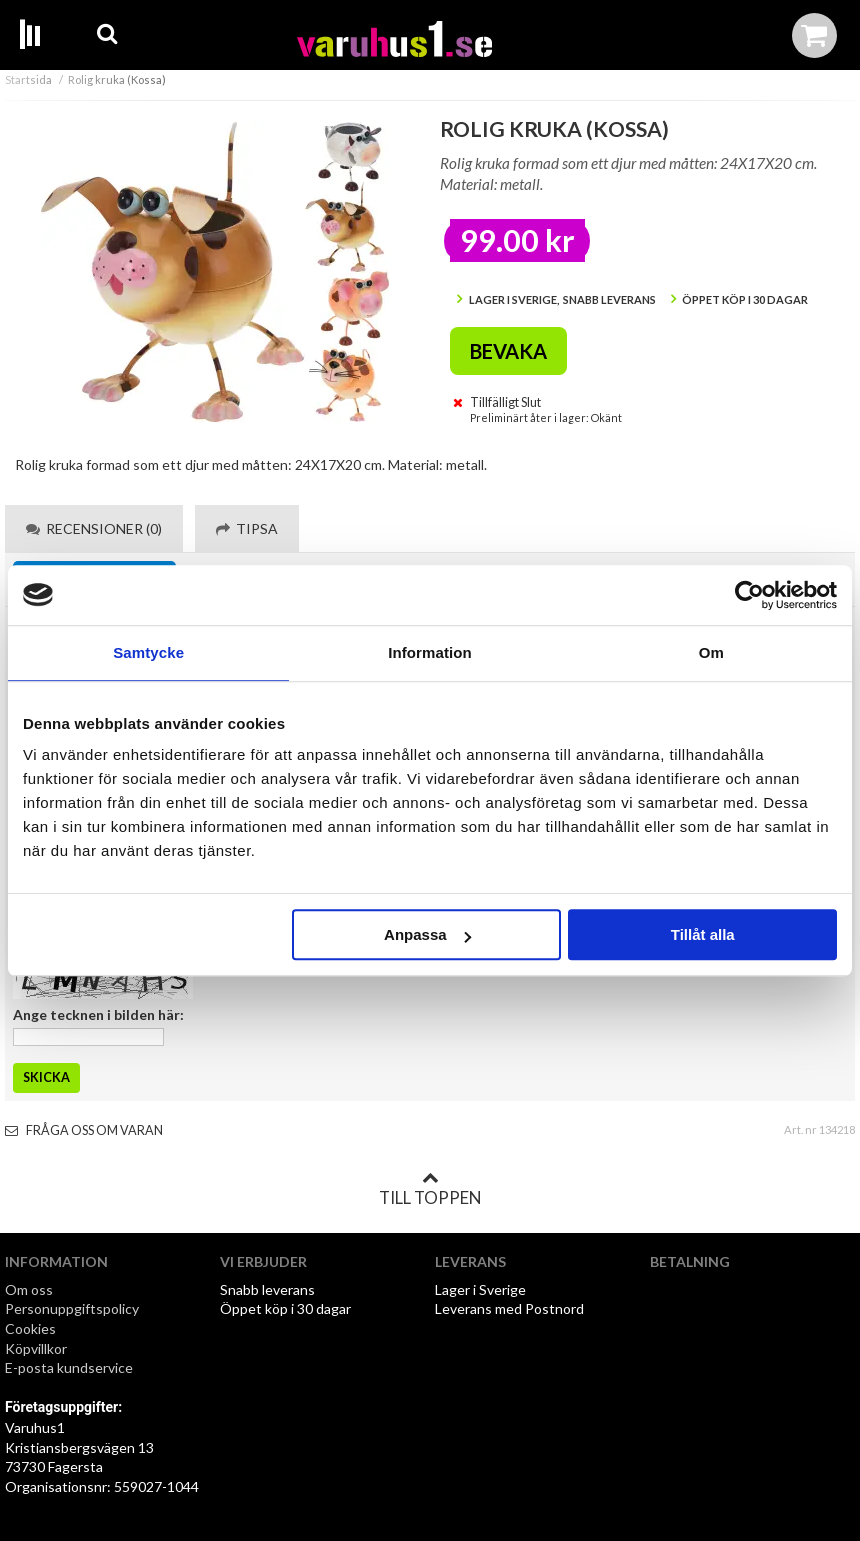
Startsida (28, 79)
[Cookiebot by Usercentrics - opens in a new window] (749, 595)
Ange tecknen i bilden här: (98, 1014)
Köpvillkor (36, 1348)
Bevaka (508, 351)
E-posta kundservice (70, 1367)
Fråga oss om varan (84, 1130)
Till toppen (430, 1189)
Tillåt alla (703, 934)
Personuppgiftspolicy (72, 1308)
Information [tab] (430, 652)
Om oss (29, 1289)
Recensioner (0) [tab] (94, 528)
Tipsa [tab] (247, 528)
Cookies (30, 1328)
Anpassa (427, 934)
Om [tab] (711, 652)
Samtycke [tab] (148, 652)
